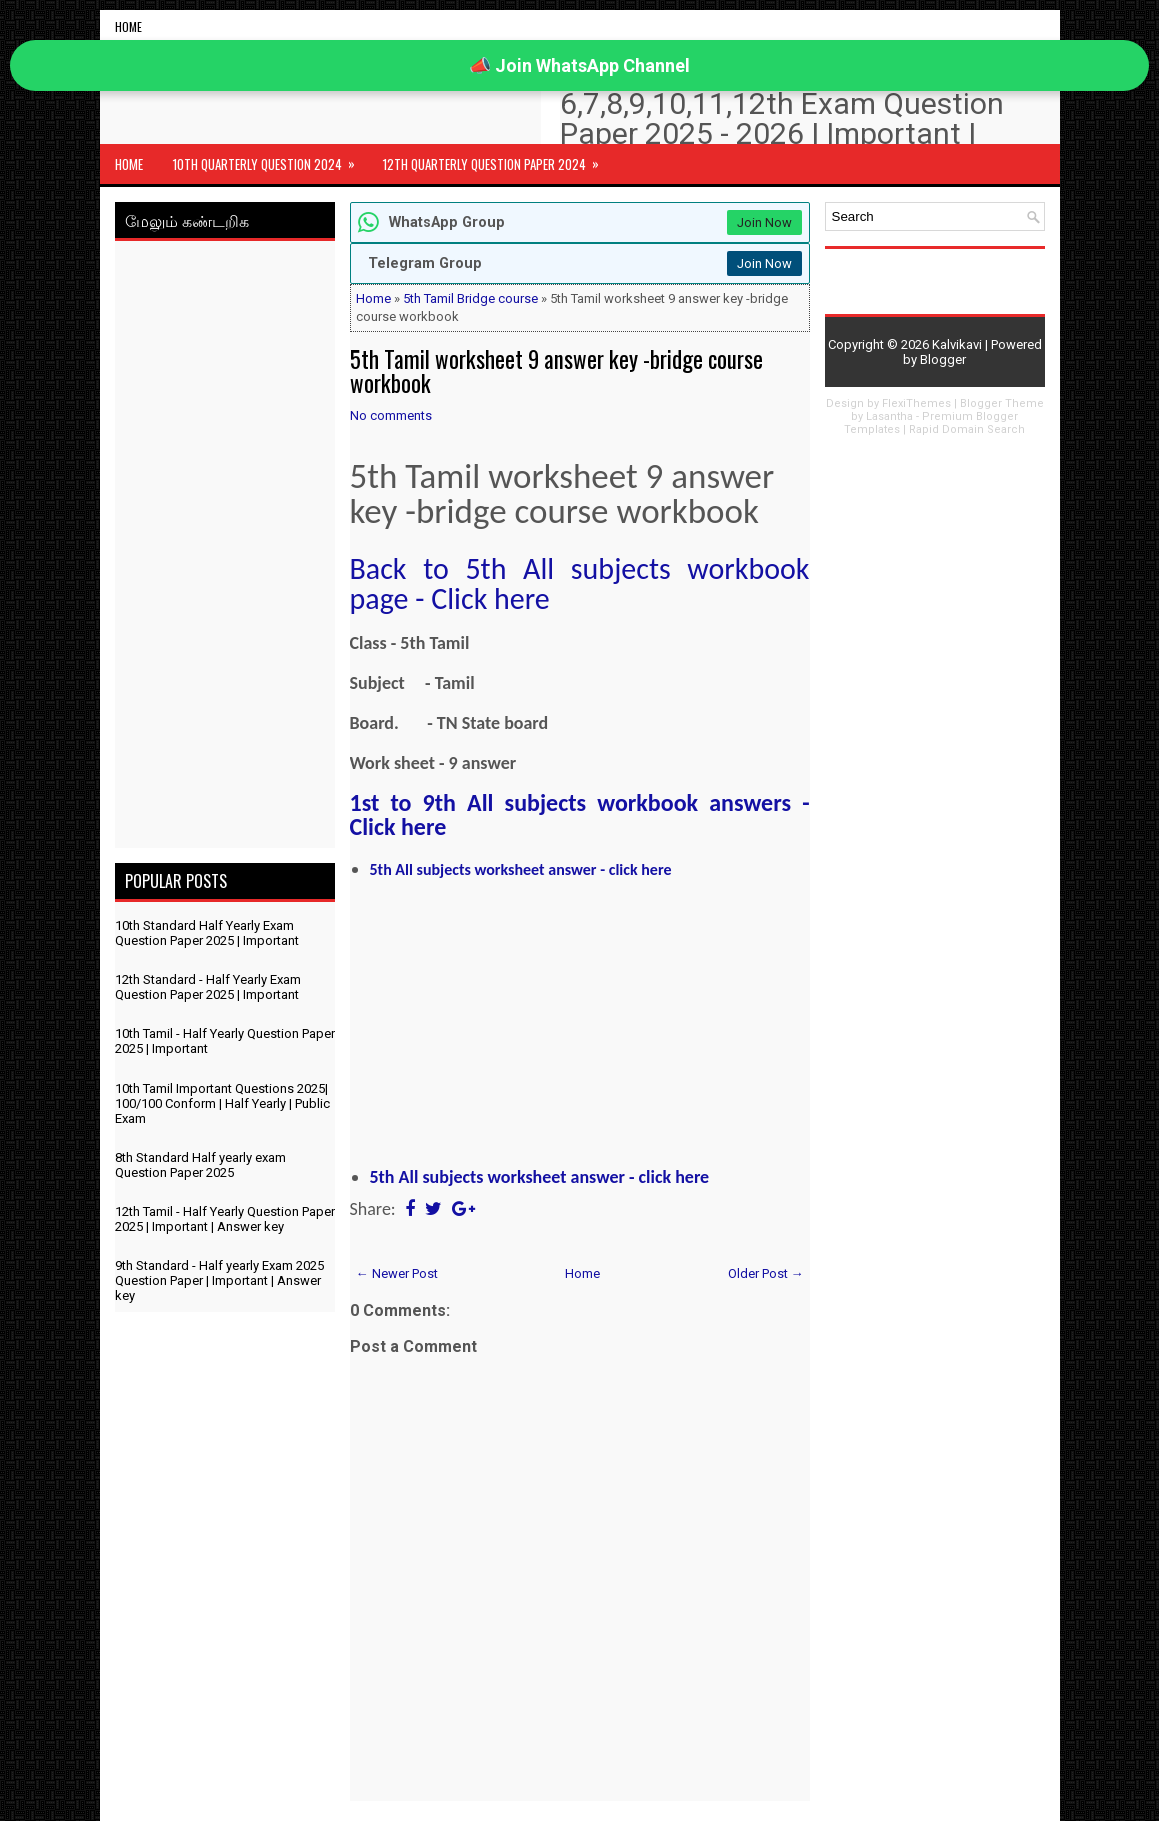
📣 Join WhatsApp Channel (579, 65)
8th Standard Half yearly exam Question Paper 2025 (200, 1165)
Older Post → (766, 1273)
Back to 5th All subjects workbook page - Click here (580, 583)
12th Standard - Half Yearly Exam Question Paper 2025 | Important (208, 987)
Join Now (764, 222)
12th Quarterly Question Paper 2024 (497, 159)
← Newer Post (397, 1273)
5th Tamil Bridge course (470, 298)
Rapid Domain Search (967, 429)
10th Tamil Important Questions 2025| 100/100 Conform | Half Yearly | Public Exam (222, 1103)
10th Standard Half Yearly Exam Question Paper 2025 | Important (207, 933)
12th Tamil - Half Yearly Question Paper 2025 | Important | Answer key (225, 1219)
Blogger (943, 359)
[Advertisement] (225, 548)
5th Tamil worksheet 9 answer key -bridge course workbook (556, 371)
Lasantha (889, 416)
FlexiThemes (916, 403)
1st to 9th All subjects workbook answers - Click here (580, 814)
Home (128, 26)
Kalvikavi (957, 344)
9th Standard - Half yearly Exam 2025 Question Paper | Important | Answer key (219, 1280)
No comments (391, 415)
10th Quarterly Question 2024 (270, 159)
